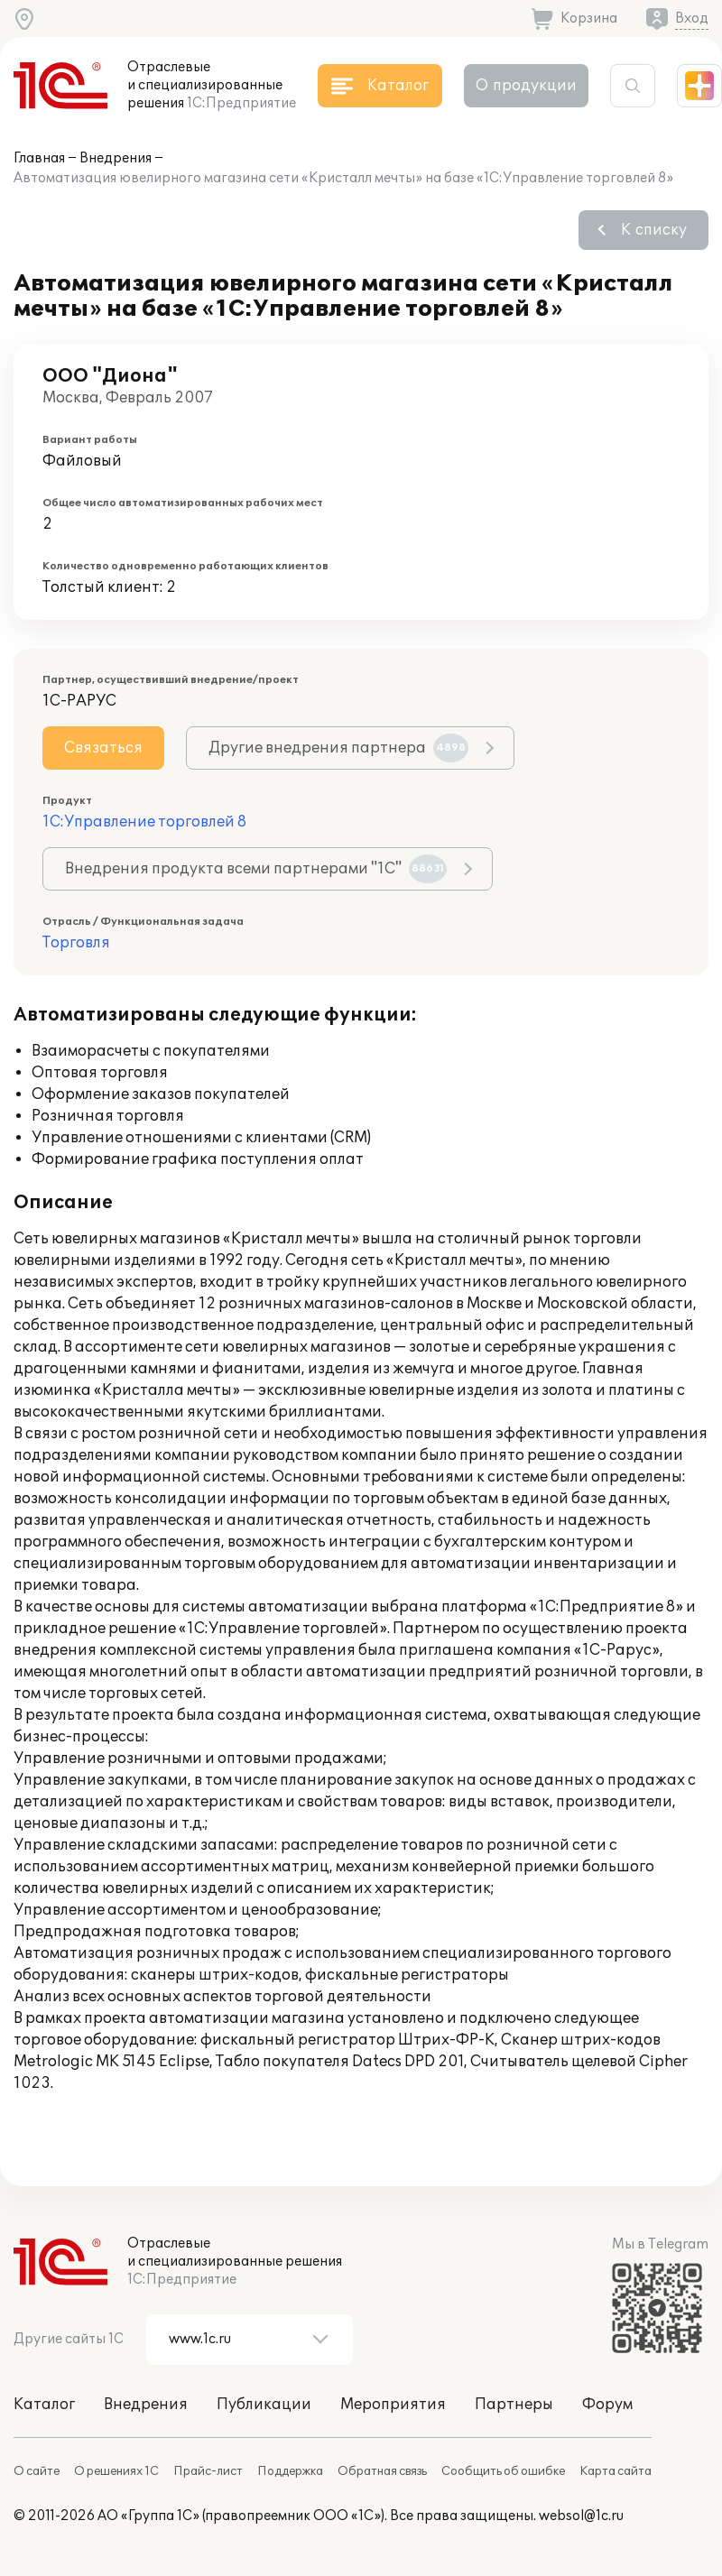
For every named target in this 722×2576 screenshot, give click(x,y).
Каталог (44, 2405)
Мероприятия (393, 2405)
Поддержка (290, 2471)
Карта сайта (615, 2471)
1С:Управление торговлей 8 (144, 822)
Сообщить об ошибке (503, 2471)
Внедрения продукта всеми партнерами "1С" (256, 868)
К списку (654, 230)
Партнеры (514, 2405)
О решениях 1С (116, 2471)
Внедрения (115, 158)
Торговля (76, 943)
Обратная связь (382, 2471)
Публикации (264, 2405)
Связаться (103, 748)
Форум (607, 2405)
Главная (39, 158)
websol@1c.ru (581, 2516)
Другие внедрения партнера (338, 748)
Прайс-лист (208, 2471)
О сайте (37, 2471)
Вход (691, 18)
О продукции (526, 86)
